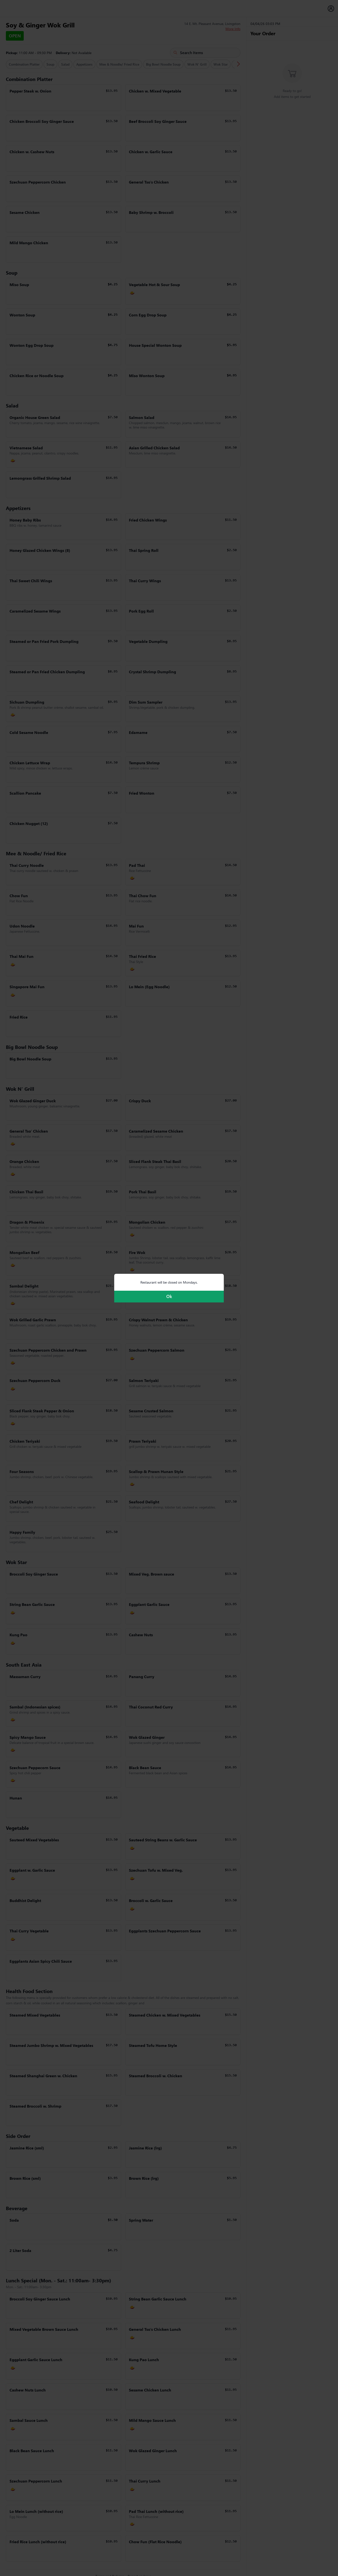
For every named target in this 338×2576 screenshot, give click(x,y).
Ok (169, 1296)
